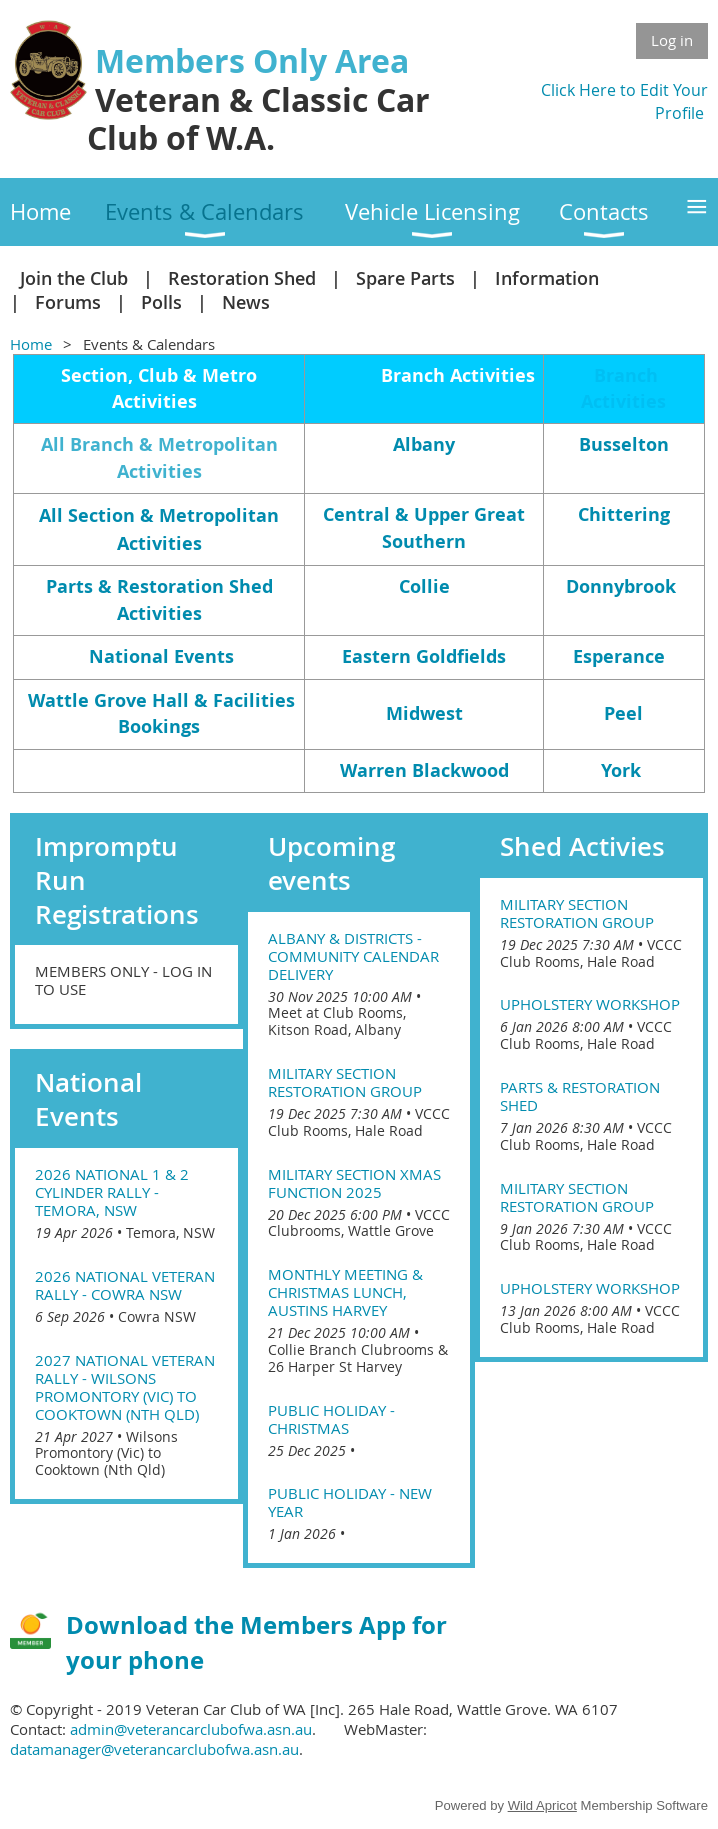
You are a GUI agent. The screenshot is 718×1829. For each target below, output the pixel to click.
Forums (68, 302)
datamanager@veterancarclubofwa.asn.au (154, 1749)
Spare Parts (405, 278)
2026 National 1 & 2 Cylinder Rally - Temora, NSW (112, 1192)
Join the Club (74, 278)
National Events (161, 656)
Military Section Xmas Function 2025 (354, 1183)
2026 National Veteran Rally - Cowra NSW (125, 1285)
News (246, 302)
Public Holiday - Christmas (331, 1419)
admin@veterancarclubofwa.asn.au (191, 1729)
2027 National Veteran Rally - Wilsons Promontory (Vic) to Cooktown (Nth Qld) (125, 1387)
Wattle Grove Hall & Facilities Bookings (161, 713)
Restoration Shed (242, 278)
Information (547, 278)
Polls (161, 302)
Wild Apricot (542, 1805)
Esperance (619, 656)
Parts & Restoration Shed (580, 1096)
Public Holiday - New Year (350, 1502)
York (621, 770)
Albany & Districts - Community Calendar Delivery (353, 956)
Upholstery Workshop (590, 1004)
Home (31, 344)
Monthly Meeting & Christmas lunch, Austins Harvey (345, 1292)
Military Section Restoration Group (345, 1082)
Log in (672, 40)
